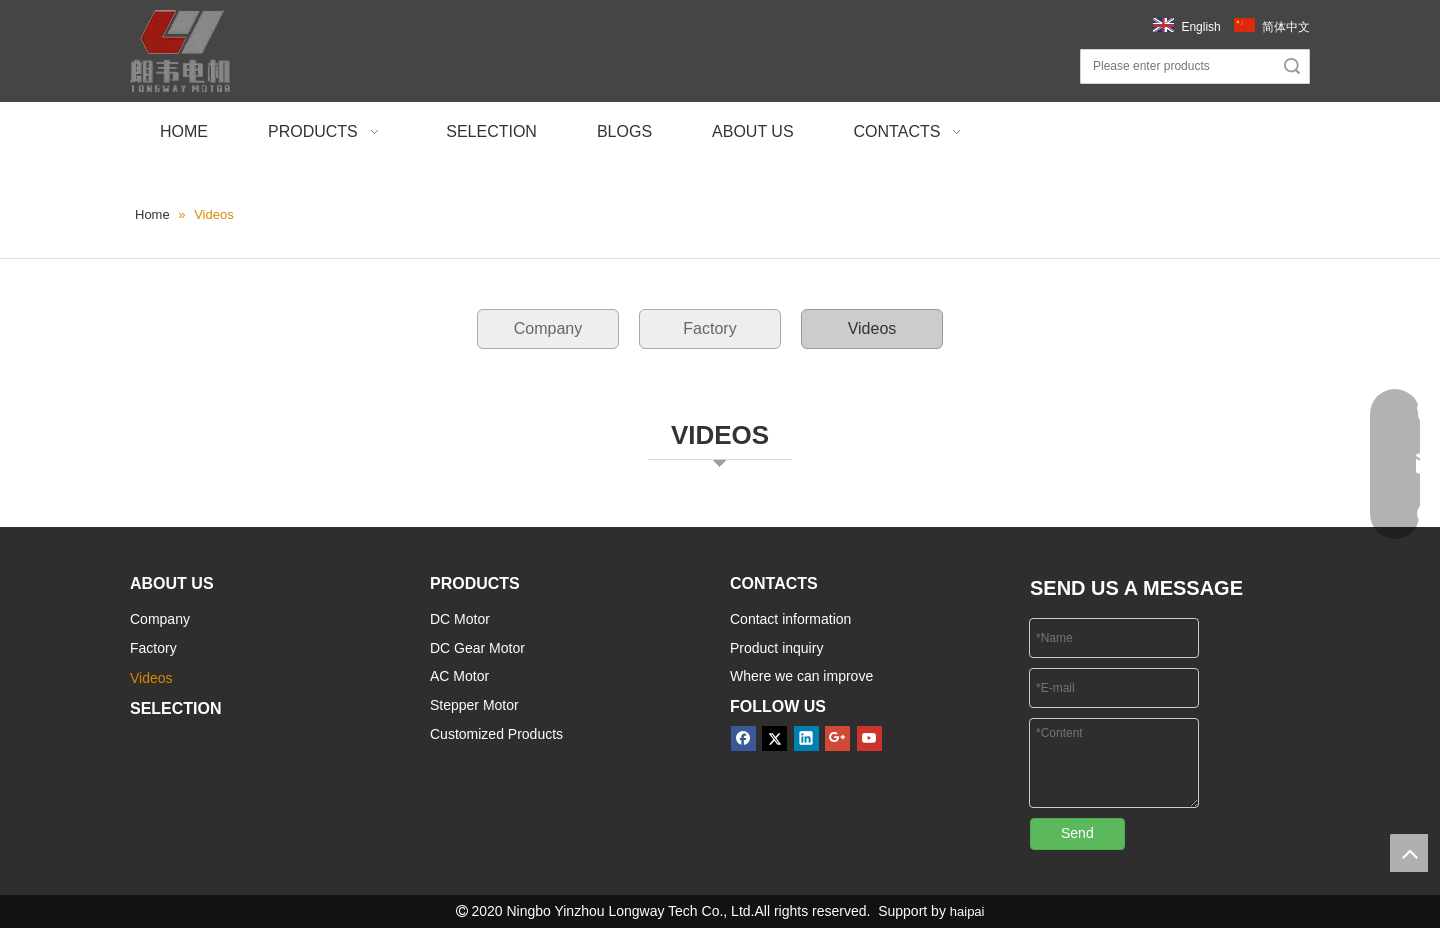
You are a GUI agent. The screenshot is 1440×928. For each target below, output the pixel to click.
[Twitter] (774, 738)
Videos (872, 328)
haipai (967, 911)
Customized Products (496, 734)
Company (548, 328)
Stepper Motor (474, 705)
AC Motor (459, 676)
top (1409, 853)
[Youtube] (869, 738)
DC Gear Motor (477, 648)
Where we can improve (801, 676)
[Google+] (837, 738)
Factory (709, 328)
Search (1292, 66)
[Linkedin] (806, 738)
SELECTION (176, 708)
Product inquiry (776, 648)
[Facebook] (743, 738)
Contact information (790, 619)
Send (1077, 833)
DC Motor (460, 619)
